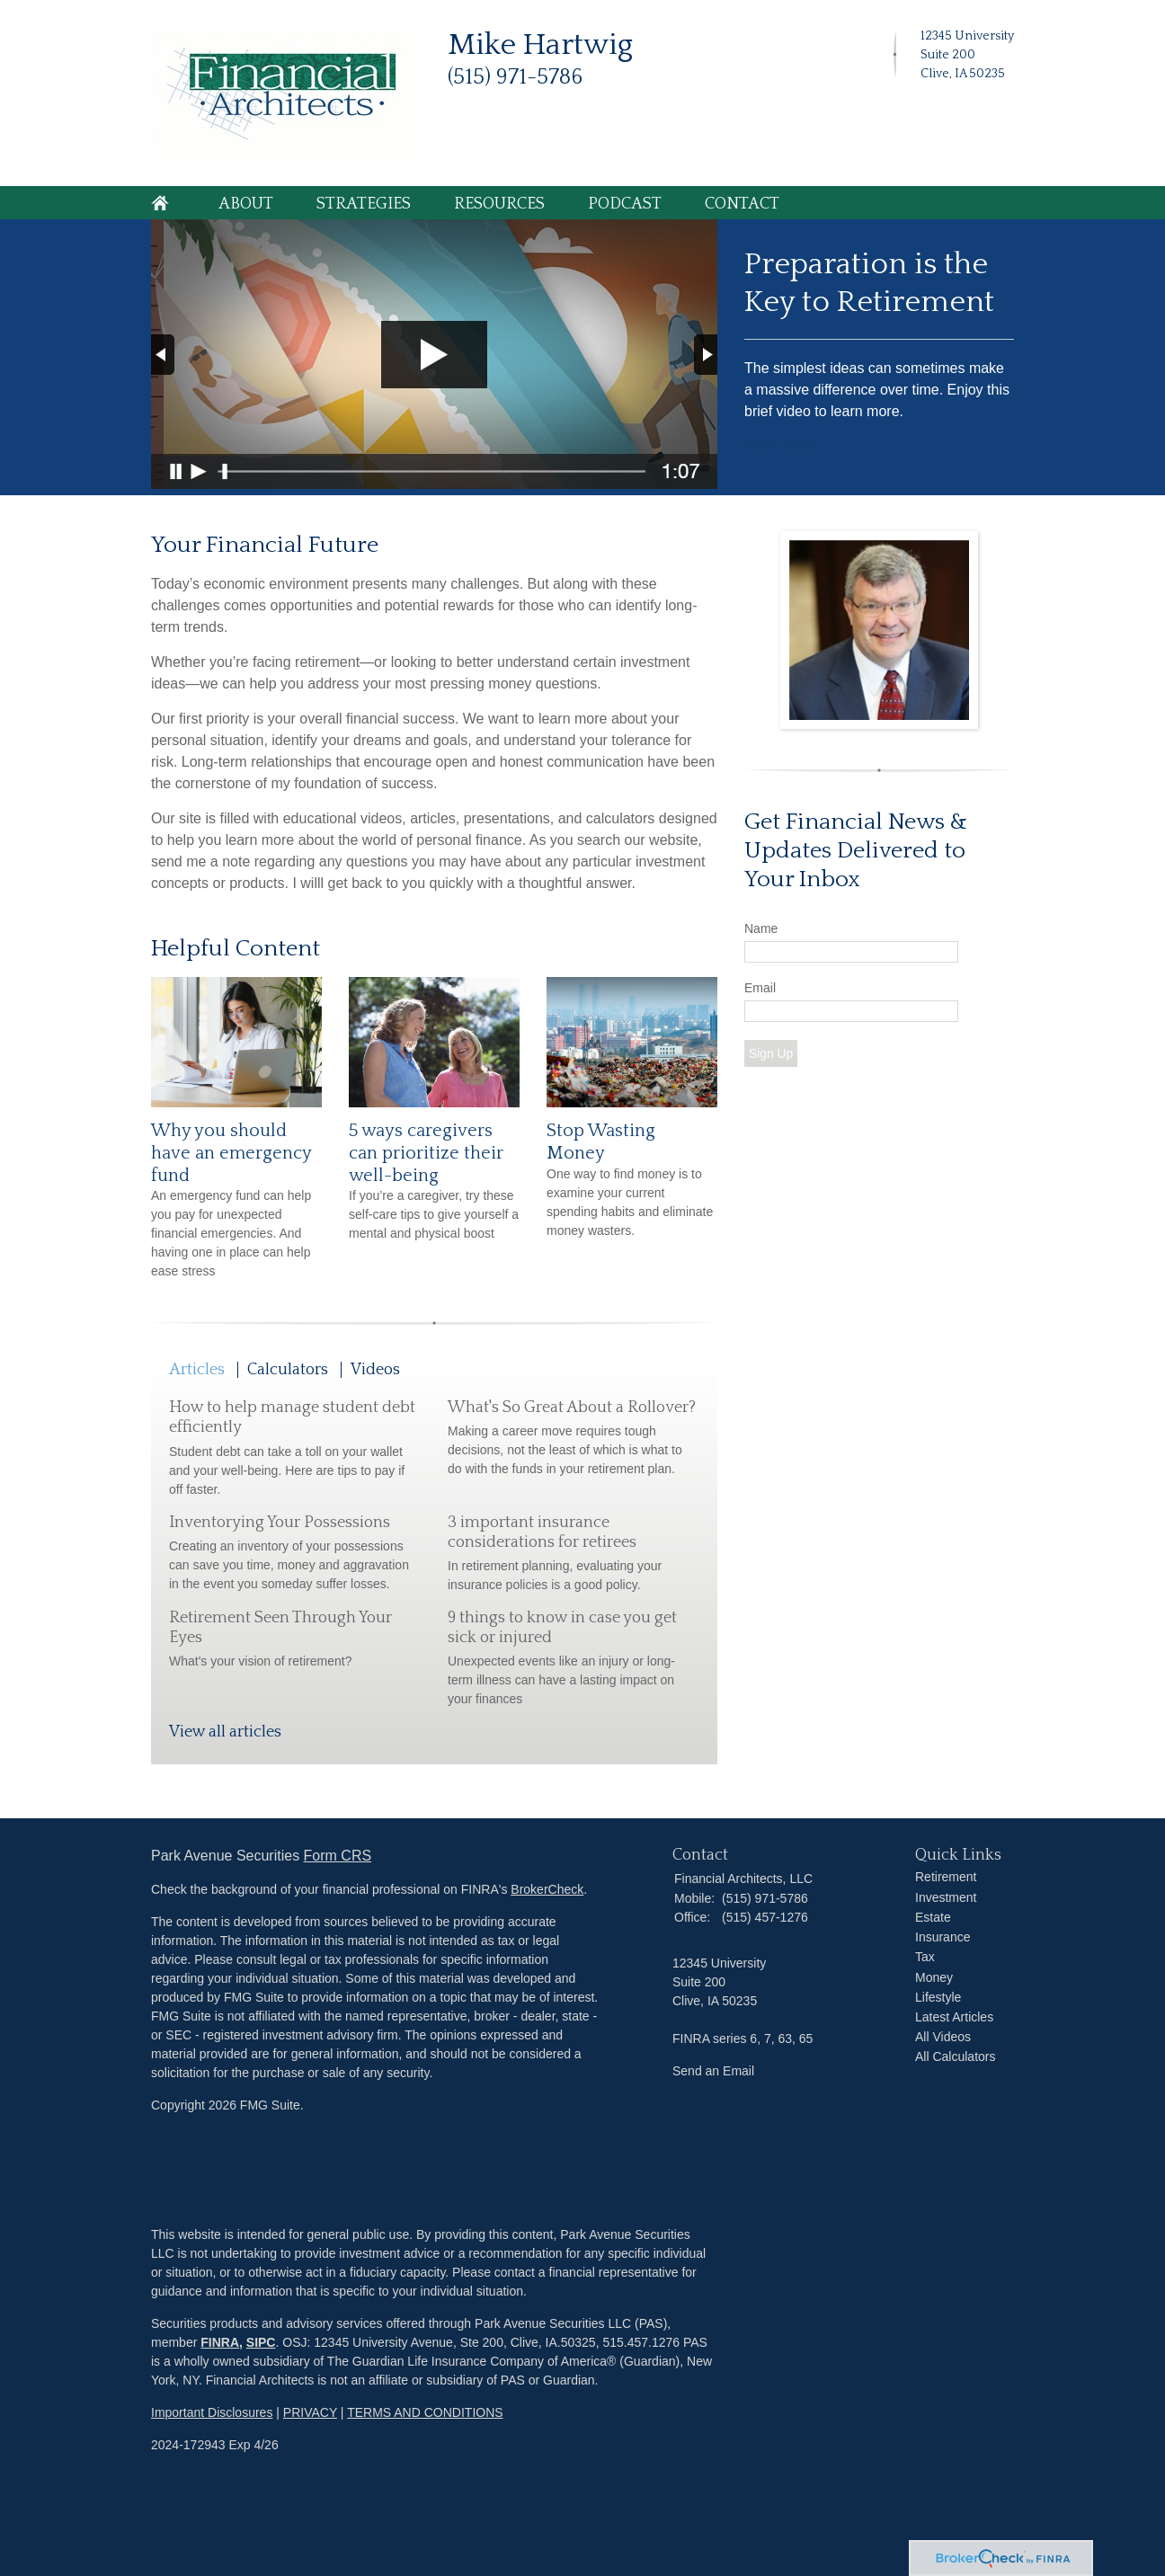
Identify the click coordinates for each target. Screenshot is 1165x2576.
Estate (933, 1917)
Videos (375, 1370)
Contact (742, 204)
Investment (945, 1897)
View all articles (225, 1732)
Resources (499, 204)
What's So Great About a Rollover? (572, 1408)
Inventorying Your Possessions (279, 1523)
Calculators (287, 1370)
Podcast (625, 204)
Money (934, 1977)
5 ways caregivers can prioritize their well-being (426, 1153)
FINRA (219, 2342)
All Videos (943, 2037)
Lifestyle (938, 1997)
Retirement (945, 1877)
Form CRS (338, 1855)
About (245, 204)
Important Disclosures (211, 2412)
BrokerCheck (547, 1889)
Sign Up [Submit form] (771, 1053)
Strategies (363, 204)
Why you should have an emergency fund (231, 1153)
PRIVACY (310, 2412)
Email (760, 988)
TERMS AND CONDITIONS (424, 2412)
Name (761, 928)
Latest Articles (954, 2017)
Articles (197, 1370)
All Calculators (955, 2056)
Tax (925, 1957)
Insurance (942, 1937)
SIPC (261, 2342)
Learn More (781, 446)
